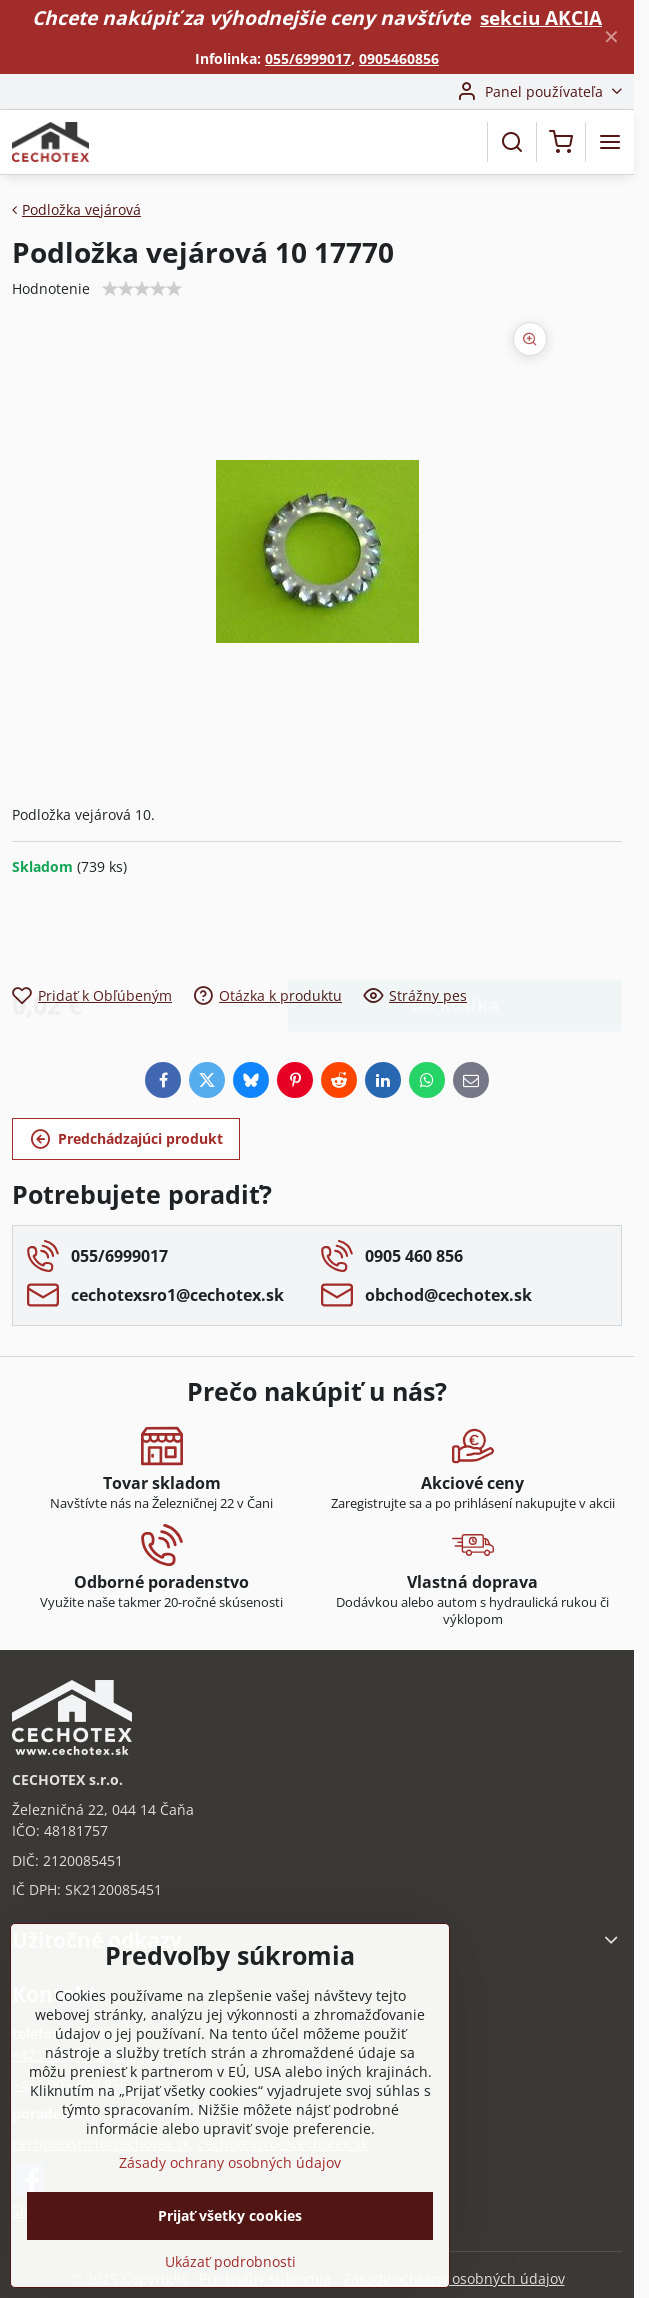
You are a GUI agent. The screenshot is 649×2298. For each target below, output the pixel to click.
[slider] (142, 289)
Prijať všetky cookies (230, 2215)
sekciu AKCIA (541, 17)
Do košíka (455, 930)
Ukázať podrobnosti (230, 2261)
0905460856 (399, 58)
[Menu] (610, 142)
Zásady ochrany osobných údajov (454, 2278)
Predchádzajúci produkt (126, 1139)
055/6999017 (308, 58)
